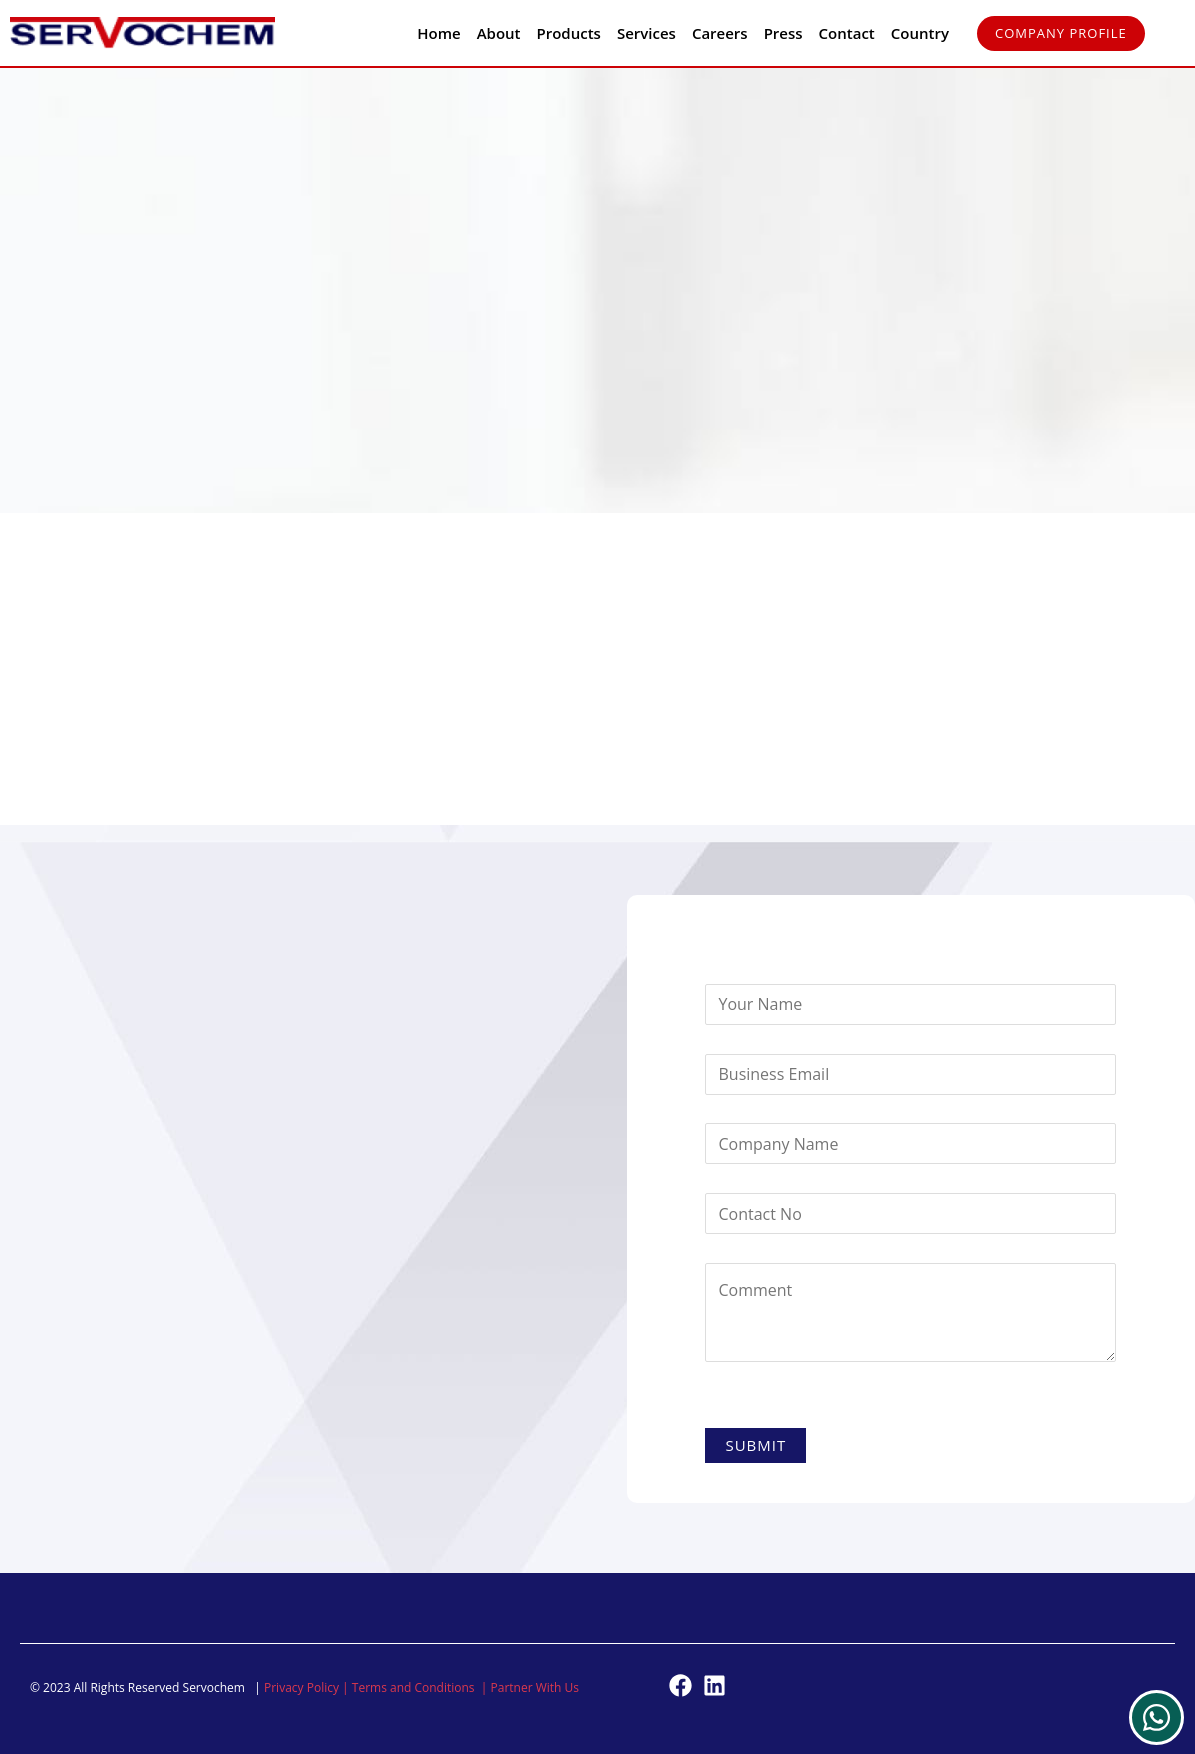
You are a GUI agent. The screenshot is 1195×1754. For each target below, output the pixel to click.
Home (438, 33)
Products (569, 33)
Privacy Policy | (308, 1687)
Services (646, 33)
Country (920, 33)
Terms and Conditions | (421, 1687)
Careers (720, 33)
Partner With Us (535, 1687)
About (499, 33)
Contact (847, 33)
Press (783, 33)
